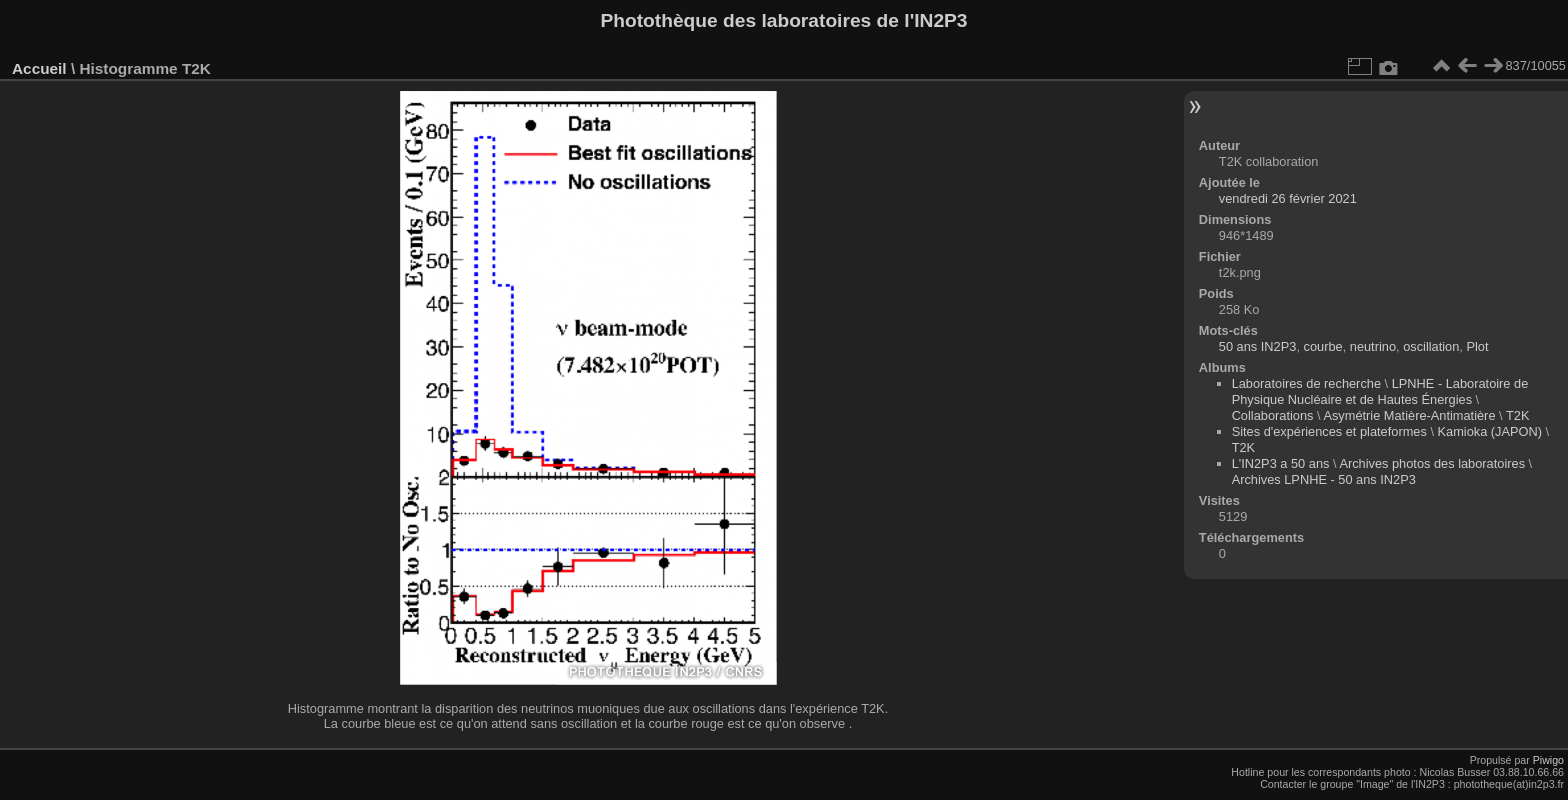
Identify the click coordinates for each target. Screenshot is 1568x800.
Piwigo (1548, 760)
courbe (1323, 346)
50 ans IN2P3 (1258, 346)
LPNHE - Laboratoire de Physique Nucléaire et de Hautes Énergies (1380, 391)
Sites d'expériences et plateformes (1329, 431)
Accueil (39, 68)
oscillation (1431, 346)
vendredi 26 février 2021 (1288, 198)
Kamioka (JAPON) (1490, 431)
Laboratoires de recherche (1306, 383)
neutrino (1373, 346)
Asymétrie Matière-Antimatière (1409, 415)
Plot (1477, 346)
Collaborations (1273, 415)
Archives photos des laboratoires (1432, 463)
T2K (1517, 415)
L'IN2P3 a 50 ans (1281, 463)
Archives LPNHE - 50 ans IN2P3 (1324, 479)
